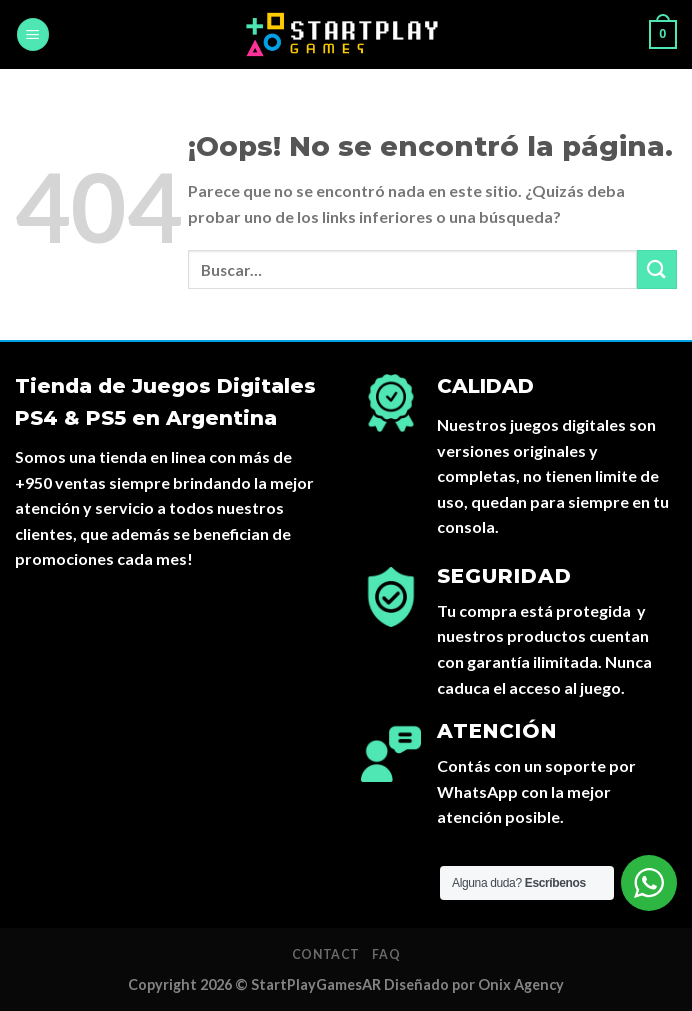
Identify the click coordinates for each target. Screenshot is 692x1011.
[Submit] (657, 269)
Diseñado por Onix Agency (474, 984)
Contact (326, 954)
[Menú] (33, 34)
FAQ (386, 954)
